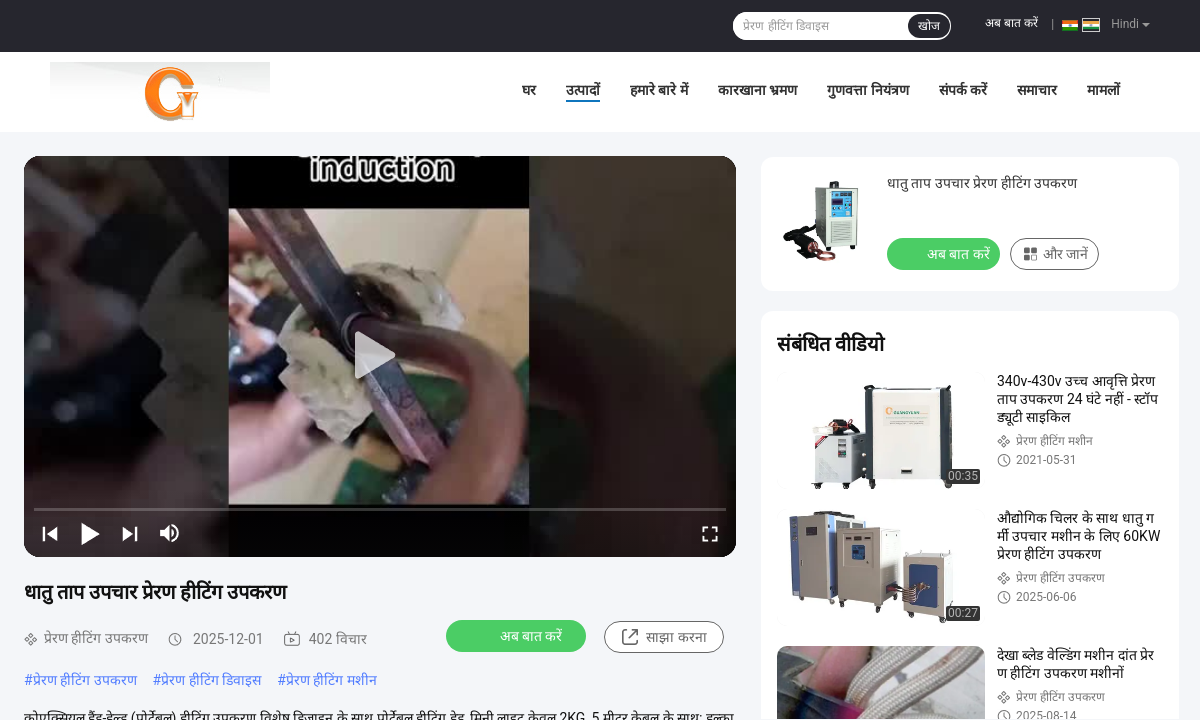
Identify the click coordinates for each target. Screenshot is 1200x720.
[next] (130, 533)
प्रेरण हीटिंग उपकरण (85, 680)
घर (529, 90)
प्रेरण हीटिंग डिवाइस (211, 680)
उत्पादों (583, 90)
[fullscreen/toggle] (710, 533)
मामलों (1103, 90)
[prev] (50, 533)
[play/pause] (90, 533)
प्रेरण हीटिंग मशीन (331, 680)
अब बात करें (1011, 23)
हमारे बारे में (659, 90)
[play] (380, 356)
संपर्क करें (963, 90)
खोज (929, 26)
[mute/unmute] (170, 533)
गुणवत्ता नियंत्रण (867, 90)
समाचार (1037, 90)
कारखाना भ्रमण (757, 90)
